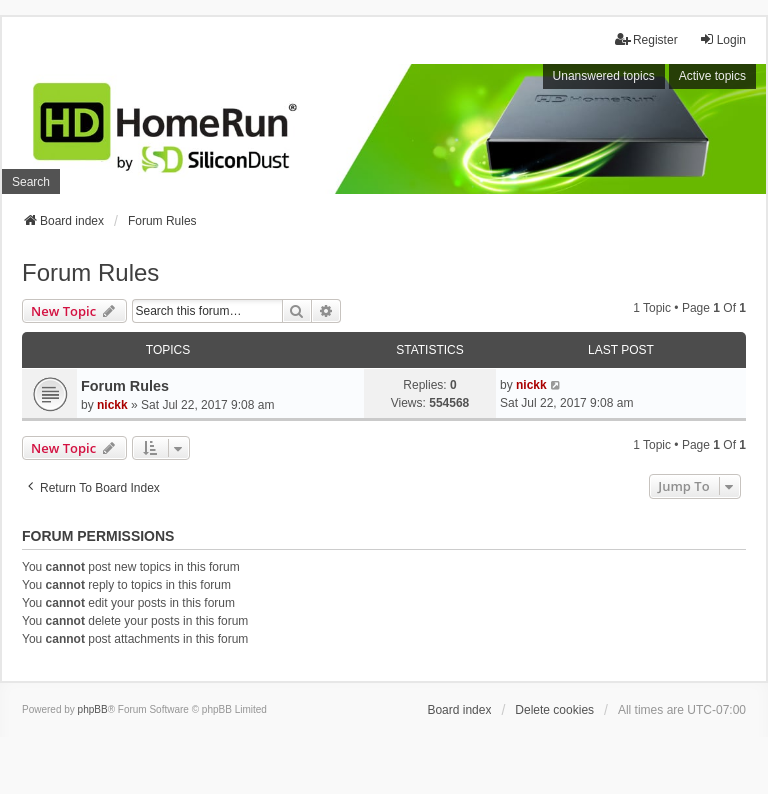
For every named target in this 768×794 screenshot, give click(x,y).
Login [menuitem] (722, 39)
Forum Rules (90, 272)
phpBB (93, 709)
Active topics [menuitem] (712, 76)
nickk (112, 405)
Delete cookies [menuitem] (554, 710)
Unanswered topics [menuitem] (604, 76)
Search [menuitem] (31, 182)
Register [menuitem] (646, 39)
